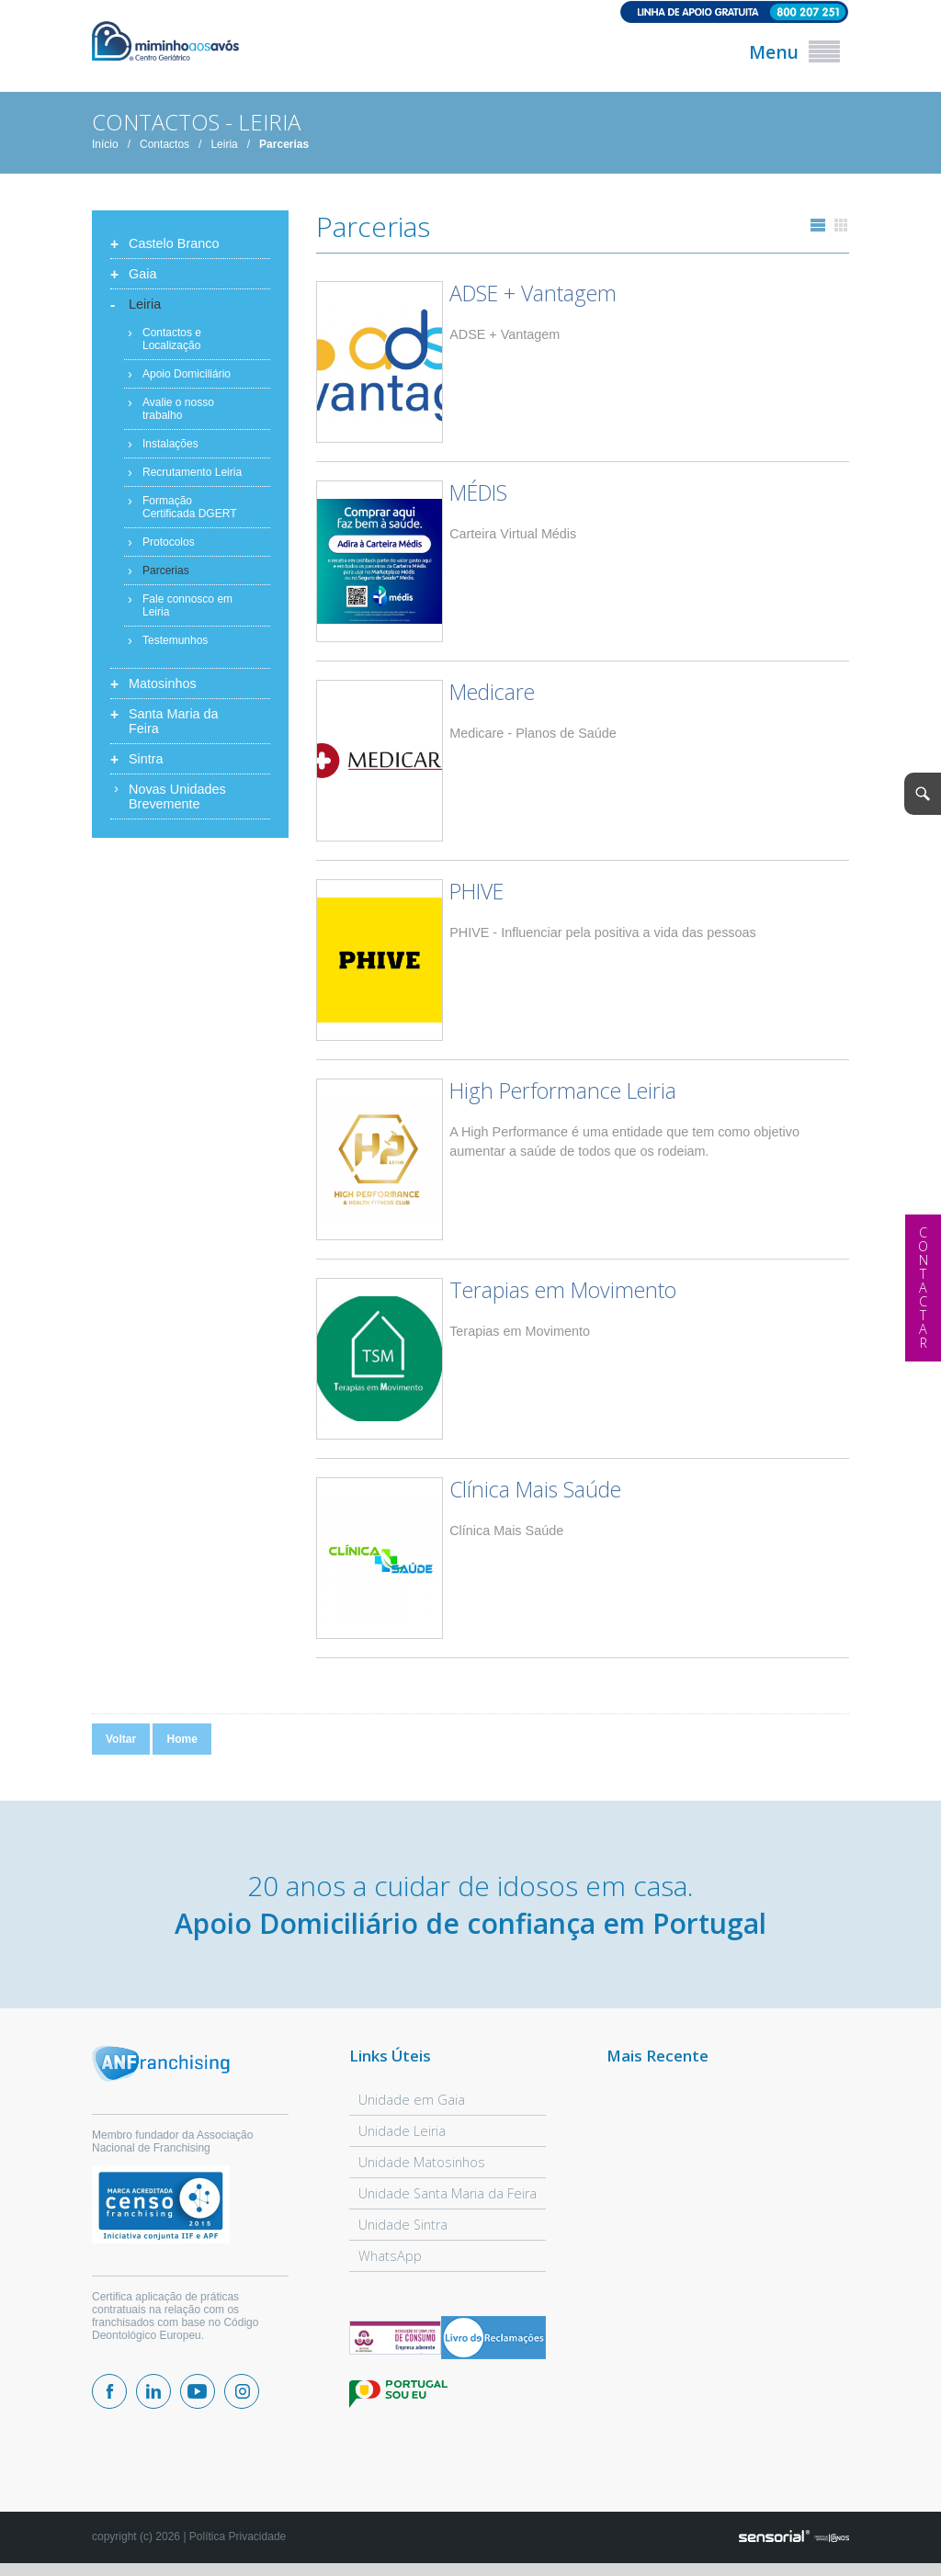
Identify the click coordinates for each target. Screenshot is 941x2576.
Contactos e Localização (171, 339)
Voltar (121, 1739)
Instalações (170, 443)
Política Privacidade (237, 2536)
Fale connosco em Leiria (187, 605)
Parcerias (284, 144)
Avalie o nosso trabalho (178, 409)
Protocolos (168, 542)
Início (105, 144)
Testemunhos (175, 640)
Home (181, 1739)
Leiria (223, 144)
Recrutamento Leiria (192, 472)
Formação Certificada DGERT (189, 507)
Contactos (164, 144)
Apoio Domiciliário (186, 373)
